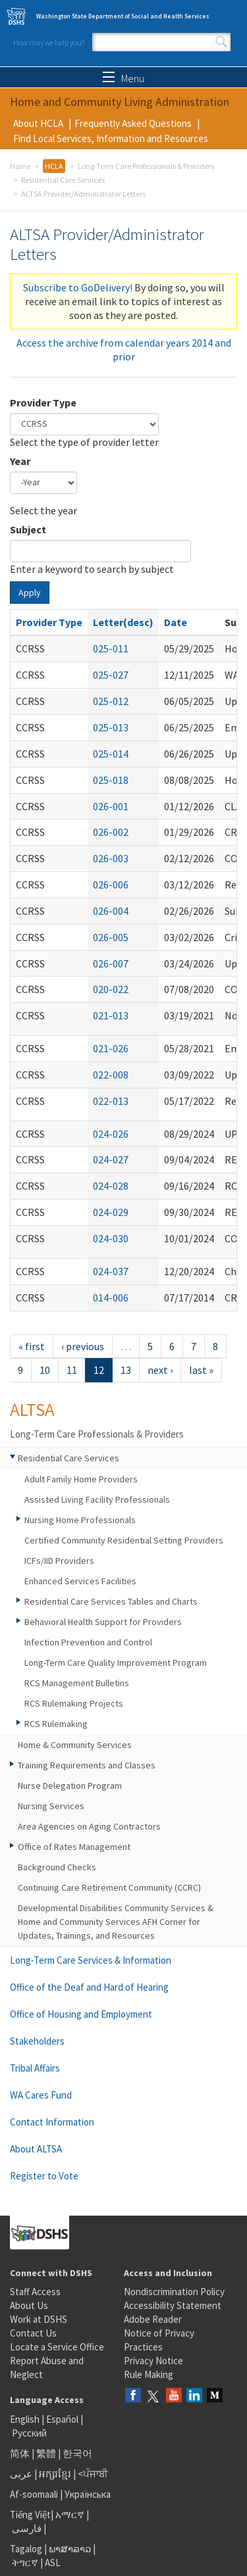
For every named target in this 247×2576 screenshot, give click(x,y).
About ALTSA (36, 2149)
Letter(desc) (123, 622)
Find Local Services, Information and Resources (110, 138)
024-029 (110, 1212)
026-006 (110, 884)
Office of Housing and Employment (81, 2014)
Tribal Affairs (35, 2068)
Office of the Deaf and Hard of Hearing (89, 1987)
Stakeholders (37, 2041)
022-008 (110, 1074)
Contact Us (33, 2333)
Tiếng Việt (30, 2514)
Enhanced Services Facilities (80, 1581)
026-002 (110, 831)
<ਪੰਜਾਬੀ (93, 2473)
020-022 (110, 989)
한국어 (77, 2453)
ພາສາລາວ (70, 2548)
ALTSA (32, 1409)
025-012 (110, 701)
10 (45, 1369)
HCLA (54, 166)
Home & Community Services (75, 1745)
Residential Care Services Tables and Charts (111, 1601)
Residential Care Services (63, 180)
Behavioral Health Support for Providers (103, 1622)
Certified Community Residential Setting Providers (123, 1540)
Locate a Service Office (57, 2347)
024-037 (110, 1271)
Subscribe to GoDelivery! (77, 287)
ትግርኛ (25, 2562)
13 (126, 1369)
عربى (21, 2473)
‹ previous (82, 1346)
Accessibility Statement (172, 2305)
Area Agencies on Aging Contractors (89, 1826)
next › (160, 1369)
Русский (29, 2433)
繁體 (47, 2453)
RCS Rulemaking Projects (73, 1703)
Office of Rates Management (74, 1847)
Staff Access (35, 2291)
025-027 (110, 674)
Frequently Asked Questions (133, 123)
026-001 (110, 806)
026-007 (110, 963)
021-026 (110, 1048)
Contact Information (52, 2122)
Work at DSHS (38, 2319)
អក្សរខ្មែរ (55, 2473)
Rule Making (148, 2374)
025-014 (110, 753)
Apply (29, 592)
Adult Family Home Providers (81, 1479)
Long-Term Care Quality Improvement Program (115, 1662)
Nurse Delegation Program (70, 1785)
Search (221, 42)
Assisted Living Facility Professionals (97, 1499)
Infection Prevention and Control (88, 1642)
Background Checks (57, 1867)
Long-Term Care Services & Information (90, 1960)
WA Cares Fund (41, 2095)
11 (72, 1369)
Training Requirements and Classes (86, 1765)
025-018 (110, 780)
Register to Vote (44, 2176)
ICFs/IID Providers (59, 1561)
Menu (123, 78)
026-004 (110, 910)
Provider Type (43, 402)
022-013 (110, 1100)
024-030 (110, 1238)
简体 (20, 2453)
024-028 (110, 1185)
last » (201, 1369)
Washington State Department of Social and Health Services (122, 16)
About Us (29, 2305)
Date (175, 622)
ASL (53, 2562)
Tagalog (26, 2548)
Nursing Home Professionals (80, 1520)
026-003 (110, 858)
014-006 (110, 1297)
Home (20, 166)
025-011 (110, 648)
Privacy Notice (153, 2360)
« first (31, 1346)
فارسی (25, 2528)
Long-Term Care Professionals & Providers (146, 166)
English (25, 2419)
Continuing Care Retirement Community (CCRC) (109, 1887)
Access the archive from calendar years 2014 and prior (123, 349)
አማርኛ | (72, 2514)
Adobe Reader (153, 2319)
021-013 (110, 1015)
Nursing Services (51, 1806)
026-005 (110, 937)
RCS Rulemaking (56, 1724)
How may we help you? (48, 42)
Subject (28, 529)
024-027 (110, 1159)
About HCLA (38, 123)
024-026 (110, 1133)
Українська (88, 2494)
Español (62, 2419)
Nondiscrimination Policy (174, 2291)
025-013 (110, 727)
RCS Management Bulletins (76, 1683)
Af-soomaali (34, 2494)
